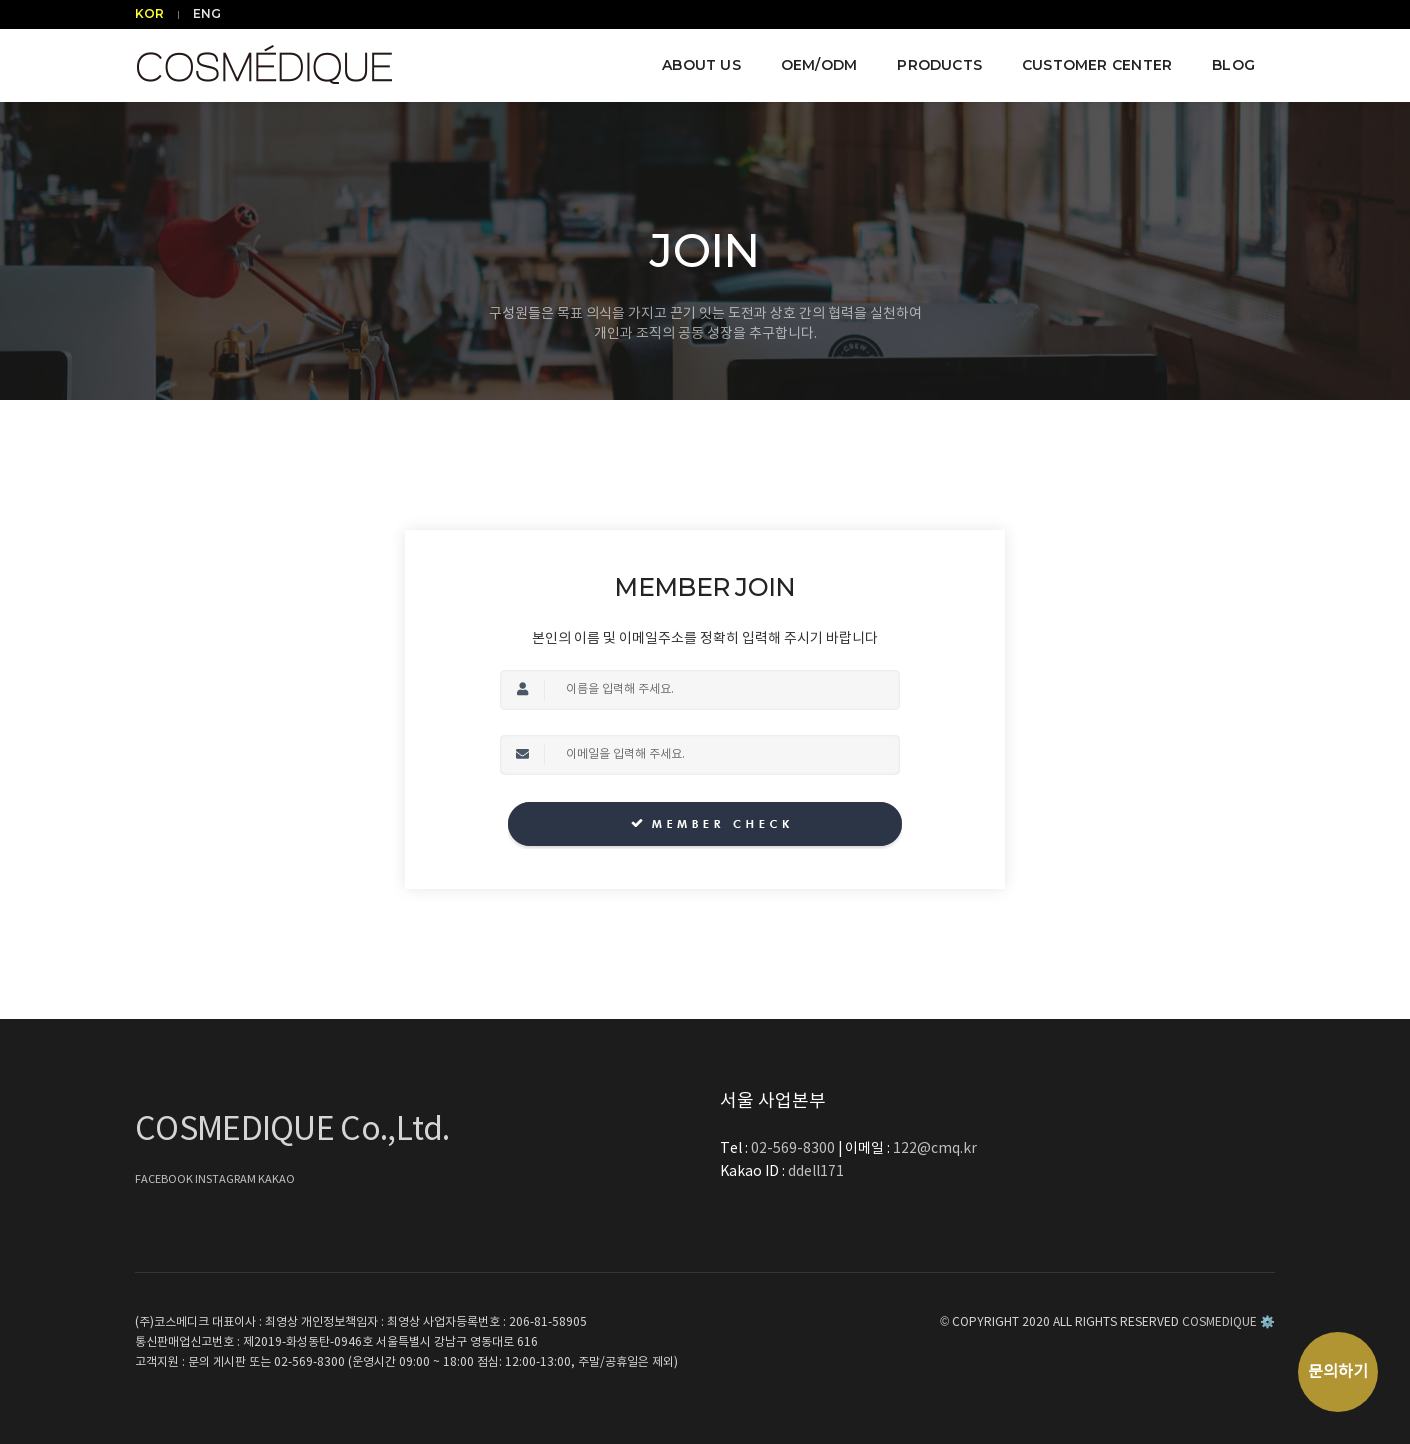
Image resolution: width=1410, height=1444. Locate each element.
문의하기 (1338, 1372)
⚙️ (1267, 1322)
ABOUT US (701, 65)
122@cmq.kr (935, 1149)
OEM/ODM (819, 65)
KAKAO (276, 1179)
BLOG (1233, 65)
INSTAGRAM (226, 1179)
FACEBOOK (165, 1179)
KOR (149, 13)
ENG (207, 13)
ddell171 (816, 1172)
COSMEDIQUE (1219, 1322)
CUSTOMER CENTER (1097, 65)
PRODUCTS (939, 65)
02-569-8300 (794, 1149)
